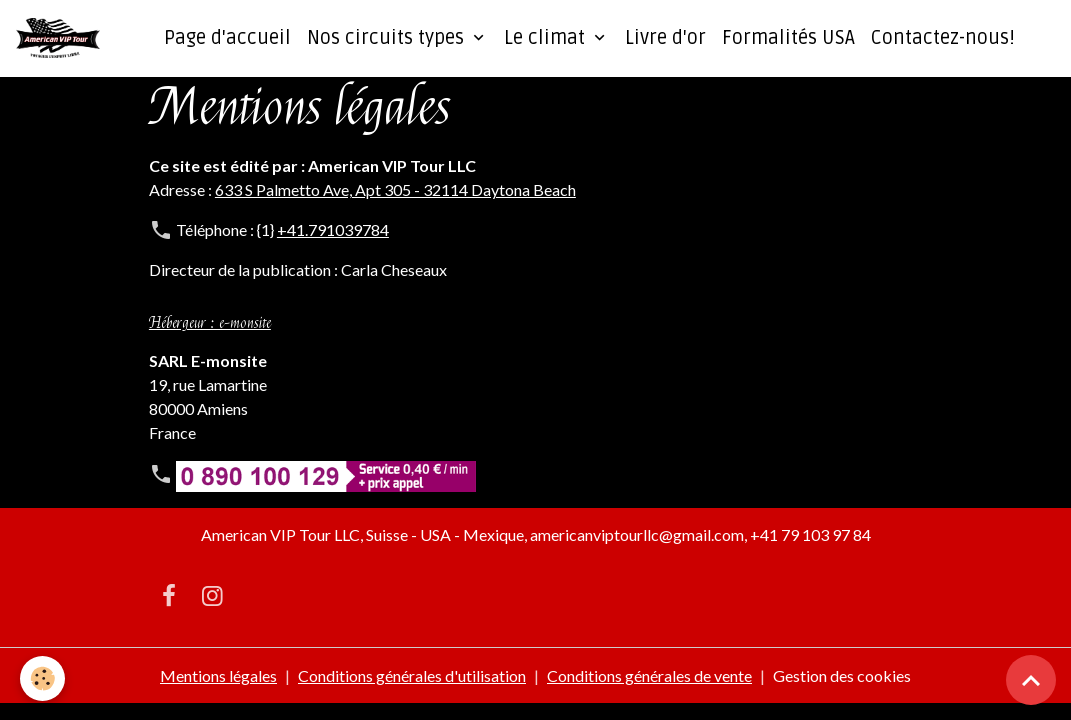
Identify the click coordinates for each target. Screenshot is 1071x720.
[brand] (62, 38)
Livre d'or (665, 38)
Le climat (547, 38)
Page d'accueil (227, 38)
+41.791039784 (333, 229)
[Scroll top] (1031, 680)
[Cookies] (42, 678)
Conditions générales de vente (649, 675)
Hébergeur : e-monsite (210, 323)
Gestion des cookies (842, 675)
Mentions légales (218, 675)
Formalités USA (788, 38)
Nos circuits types (388, 38)
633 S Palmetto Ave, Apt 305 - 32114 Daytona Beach (395, 189)
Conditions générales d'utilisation (412, 675)
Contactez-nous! (943, 38)
